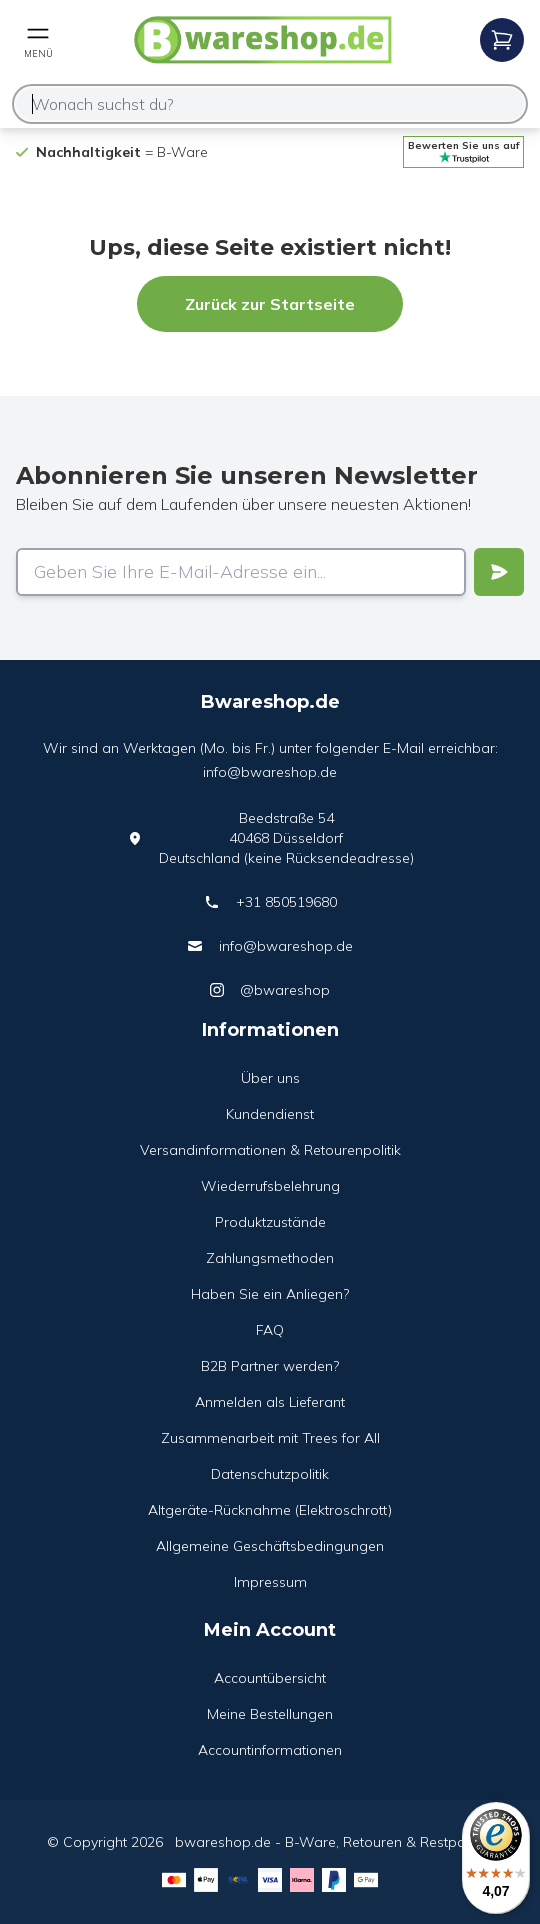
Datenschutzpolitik (270, 1474)
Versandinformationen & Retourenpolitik (270, 1150)
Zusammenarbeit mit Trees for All (270, 1438)
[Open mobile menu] (38, 40)
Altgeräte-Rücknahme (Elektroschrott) (270, 1510)
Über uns (270, 1078)
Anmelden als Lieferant (270, 1402)
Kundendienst (270, 1114)
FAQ (270, 1330)
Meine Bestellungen (270, 1714)
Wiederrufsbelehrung (270, 1186)
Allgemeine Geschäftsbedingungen (270, 1546)
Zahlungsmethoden (270, 1258)
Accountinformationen (270, 1750)
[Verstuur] (499, 572)
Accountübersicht (270, 1678)
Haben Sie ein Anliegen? (270, 1294)
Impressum (270, 1582)
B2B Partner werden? (270, 1366)
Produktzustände (270, 1222)
